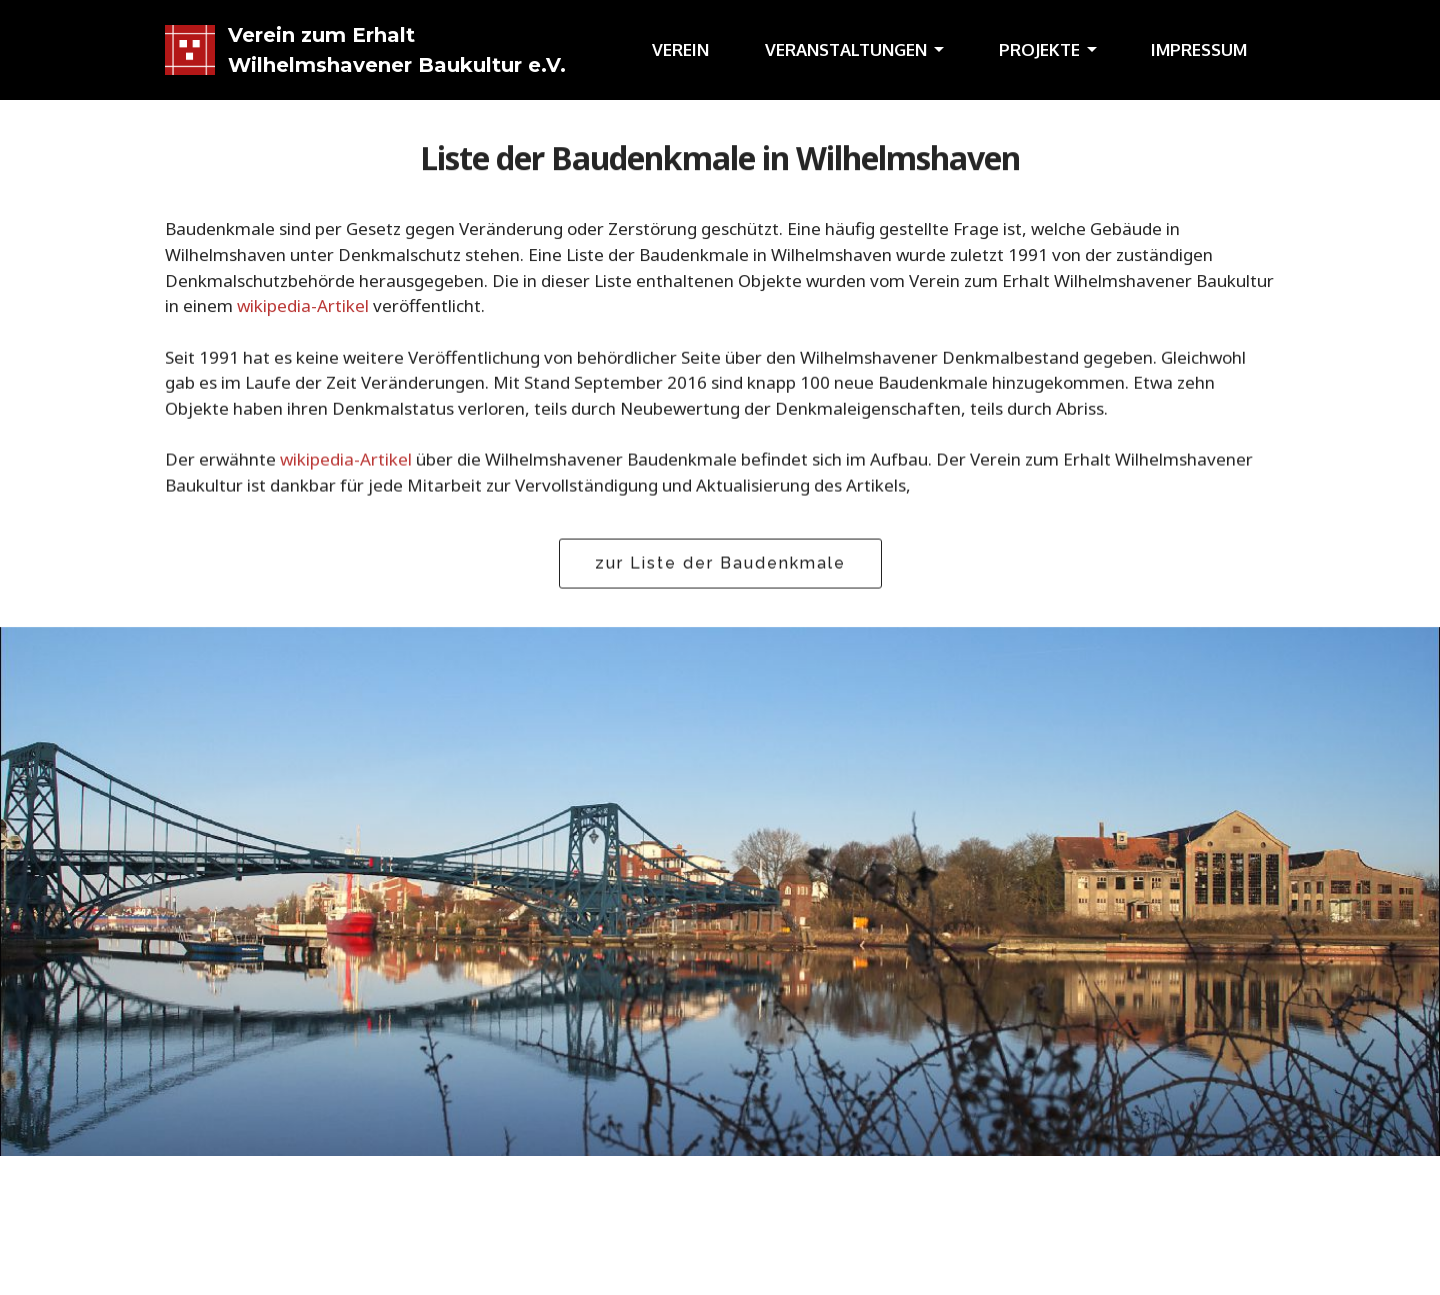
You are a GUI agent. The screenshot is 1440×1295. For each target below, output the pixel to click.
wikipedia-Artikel (303, 307)
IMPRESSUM (1199, 49)
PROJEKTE (1039, 49)
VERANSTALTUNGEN (846, 49)
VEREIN (680, 49)
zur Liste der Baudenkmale (720, 563)
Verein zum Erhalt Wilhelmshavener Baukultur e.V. (397, 50)
